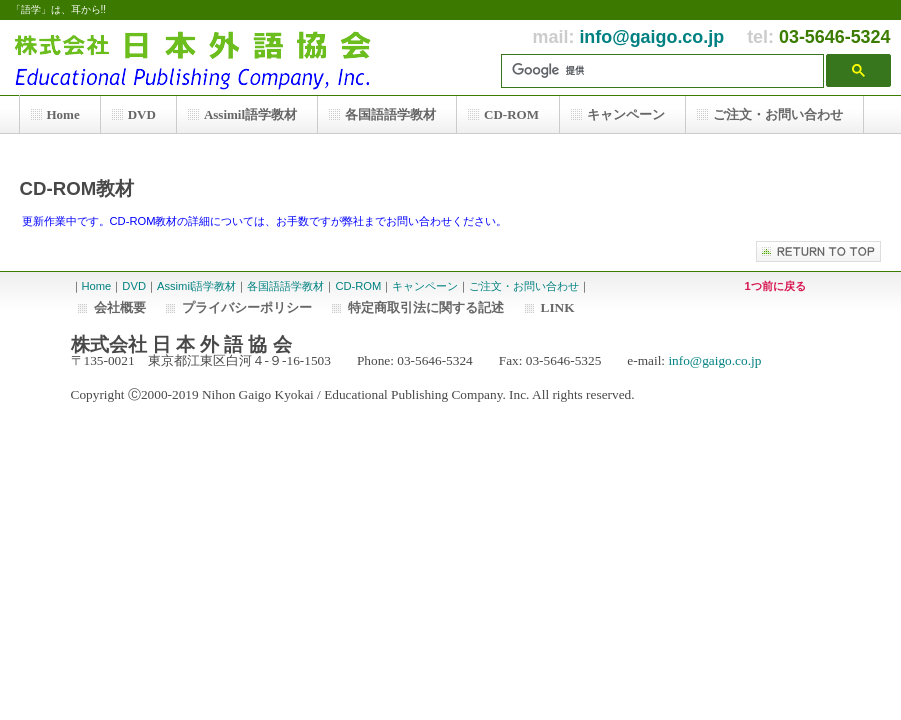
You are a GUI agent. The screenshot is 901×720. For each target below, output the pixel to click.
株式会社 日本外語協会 (201, 57)
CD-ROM (358, 286)
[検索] (667, 71)
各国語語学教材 (285, 286)
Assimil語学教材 (196, 286)
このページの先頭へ (818, 251)
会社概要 (120, 307)
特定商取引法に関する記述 (426, 307)
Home (97, 286)
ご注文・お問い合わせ (524, 286)
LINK (558, 307)
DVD (134, 286)
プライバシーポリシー (247, 307)
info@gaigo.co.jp (651, 37)
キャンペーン (425, 286)
